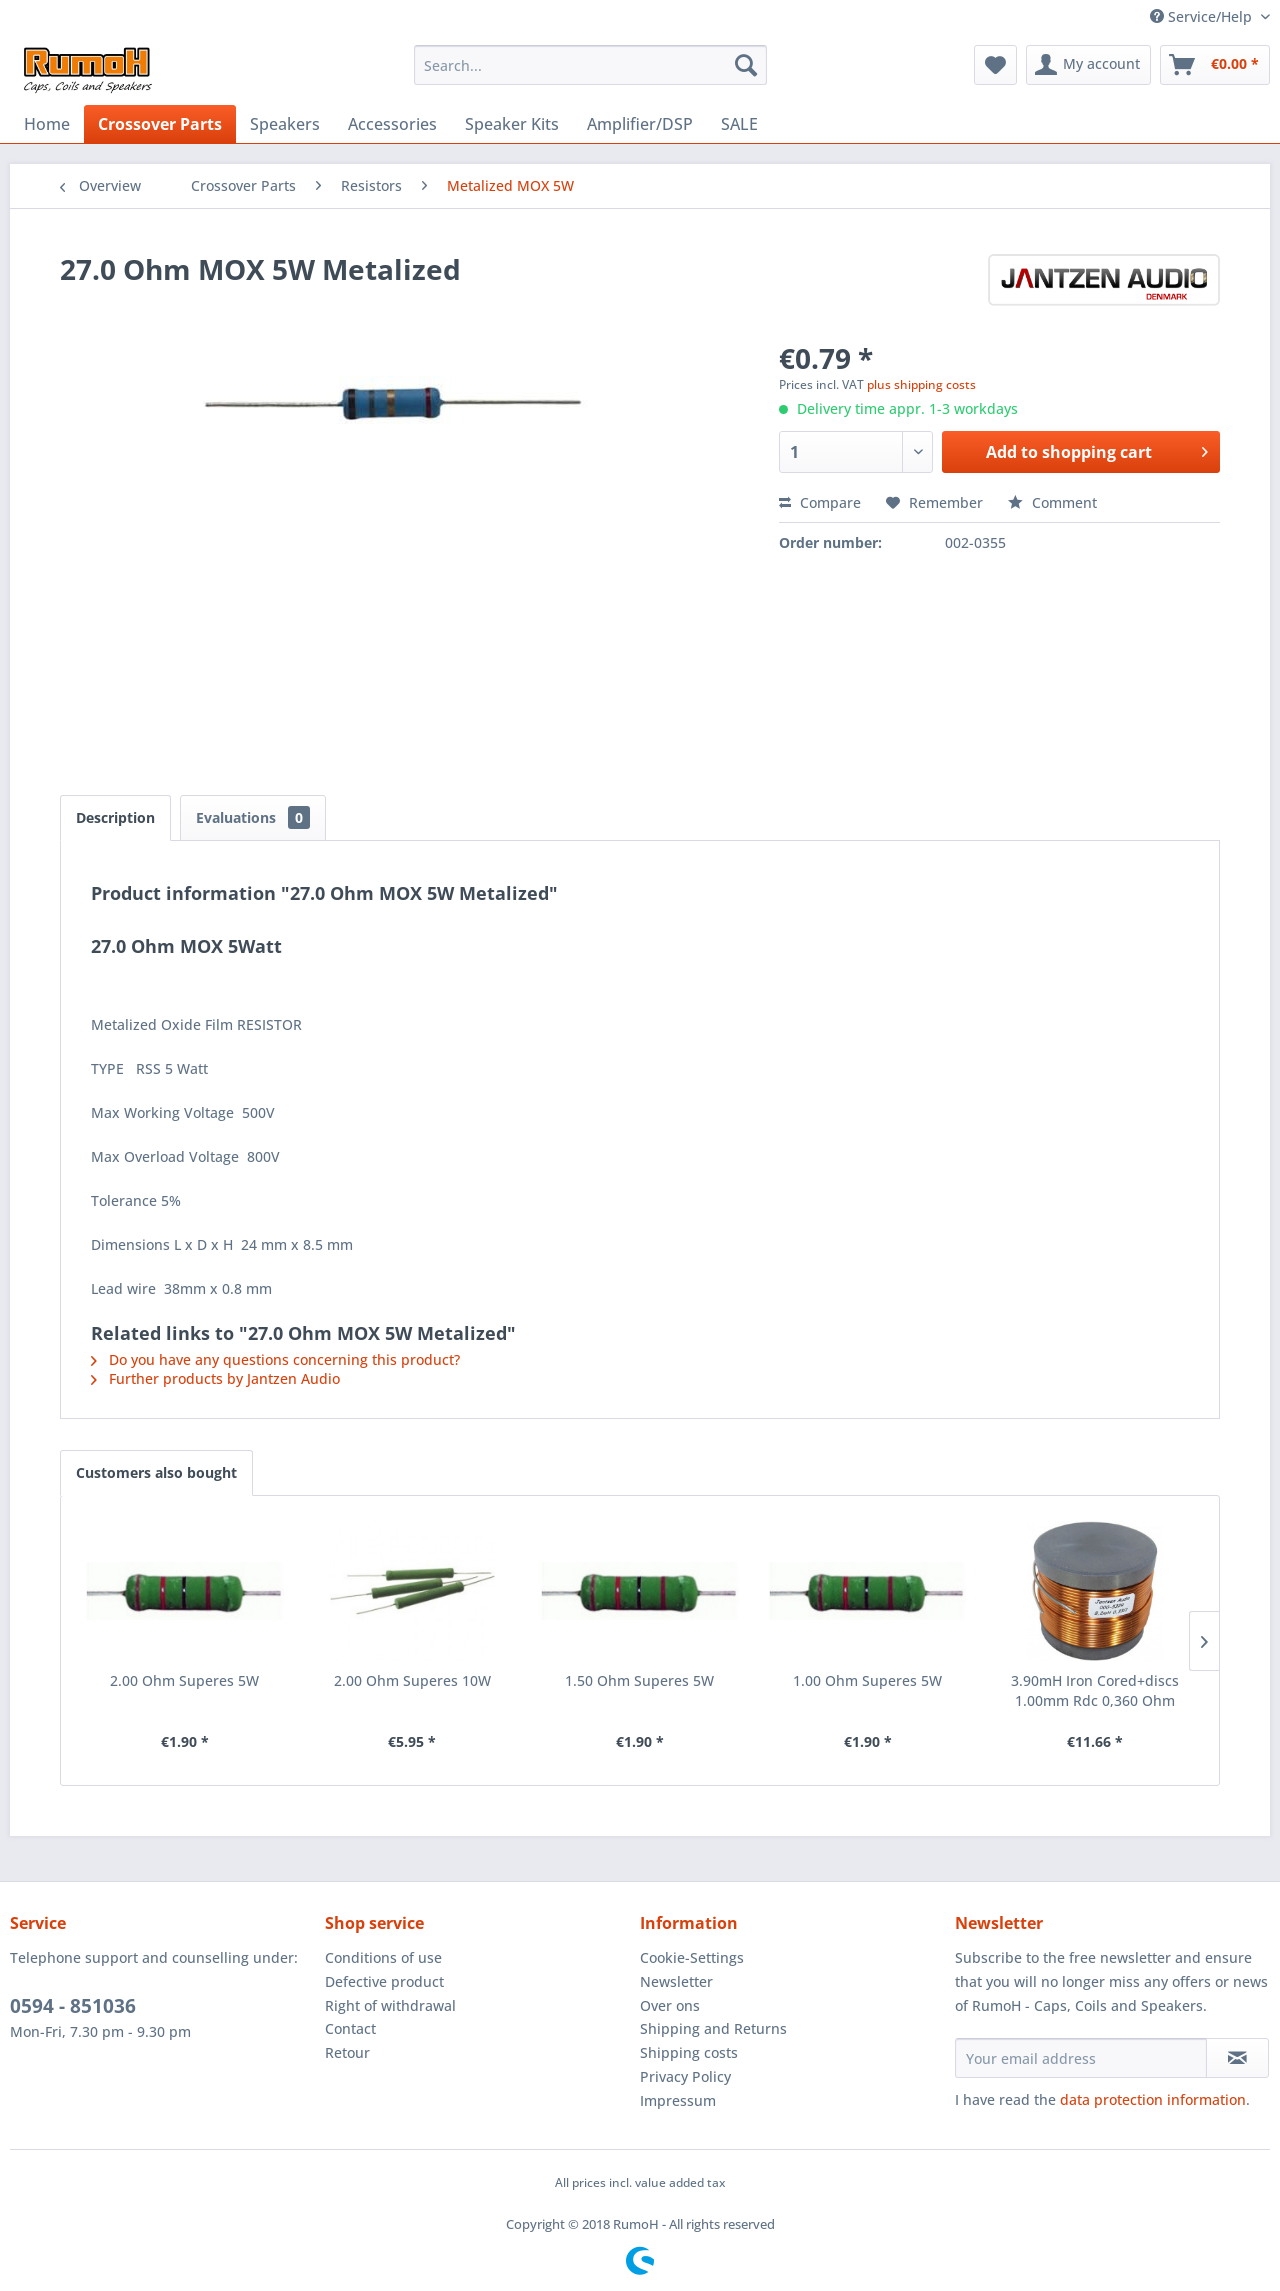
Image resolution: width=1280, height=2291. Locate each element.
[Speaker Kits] (512, 124)
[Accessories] (392, 124)
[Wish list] (995, 65)
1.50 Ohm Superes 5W (639, 1680)
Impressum (678, 2100)
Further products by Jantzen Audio (215, 1378)
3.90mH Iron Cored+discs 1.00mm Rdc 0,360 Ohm (1095, 1690)
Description (115, 817)
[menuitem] (590, 65)
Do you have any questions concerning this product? (275, 1359)
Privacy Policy (685, 2076)
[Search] (746, 65)
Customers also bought (156, 1472)
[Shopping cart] (1215, 65)
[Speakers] (285, 124)
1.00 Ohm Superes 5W (867, 1680)
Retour (347, 2052)
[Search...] (590, 65)
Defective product (384, 1981)
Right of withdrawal (390, 2005)
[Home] (47, 124)
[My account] (1088, 65)
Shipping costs (689, 2052)
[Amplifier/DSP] (640, 124)
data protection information (1153, 2099)
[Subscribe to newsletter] (1237, 2058)
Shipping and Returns (713, 2028)
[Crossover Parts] (160, 124)
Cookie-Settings (692, 1957)
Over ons (670, 2005)
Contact (350, 2028)
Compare (820, 502)
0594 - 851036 (73, 2006)
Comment (1052, 502)
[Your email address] (1081, 2058)
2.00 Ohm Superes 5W (184, 1680)
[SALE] (739, 124)
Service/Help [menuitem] (1203, 16)
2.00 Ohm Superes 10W (412, 1680)
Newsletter (676, 1981)
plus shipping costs (921, 384)
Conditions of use (383, 1957)
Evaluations (253, 817)
